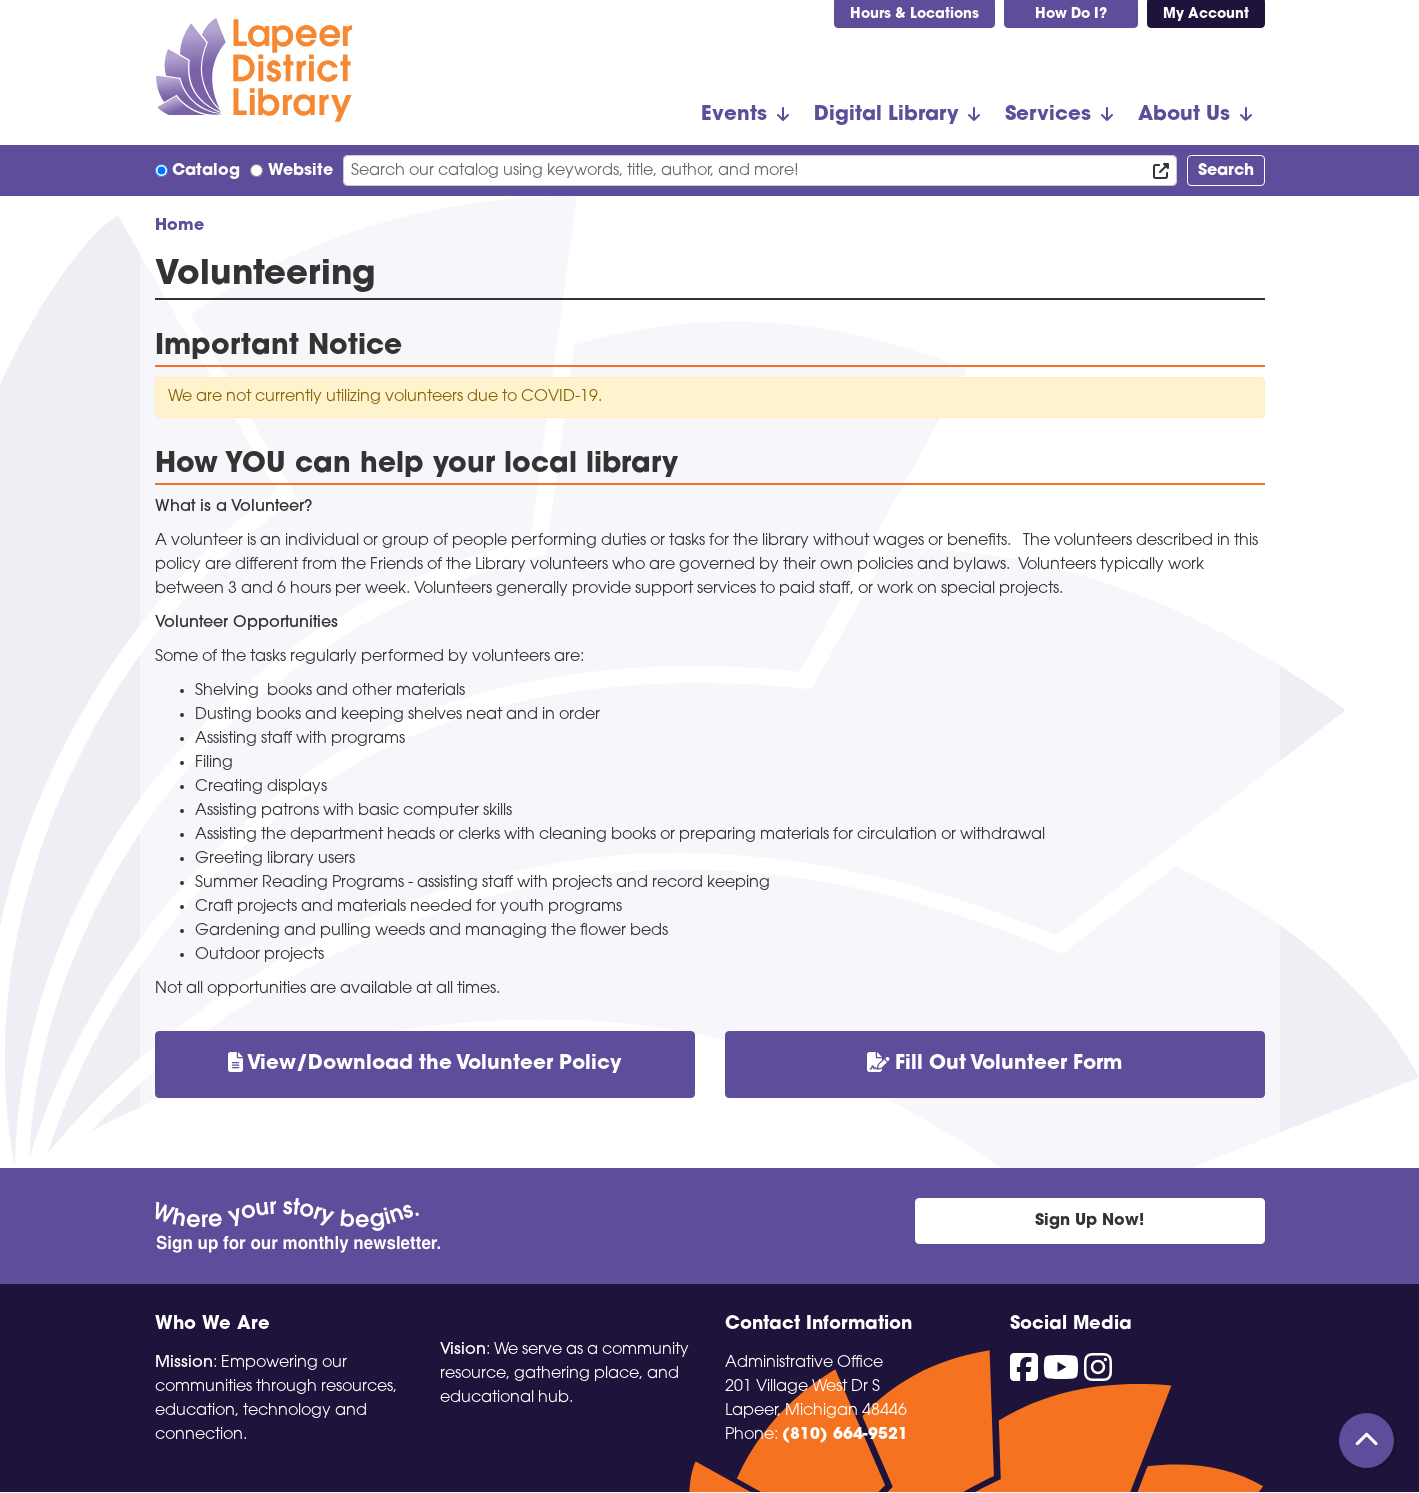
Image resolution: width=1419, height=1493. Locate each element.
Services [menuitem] (1048, 115)
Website (300, 171)
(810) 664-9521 (845, 1435)
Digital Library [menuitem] (886, 115)
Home (179, 226)
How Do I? (1071, 14)
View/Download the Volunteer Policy (424, 1063)
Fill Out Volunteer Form (995, 1063)
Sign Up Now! (1089, 1221)
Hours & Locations (914, 14)
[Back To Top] (1366, 1440)
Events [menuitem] (734, 115)
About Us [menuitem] (1184, 115)
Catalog (206, 171)
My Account (1206, 14)
